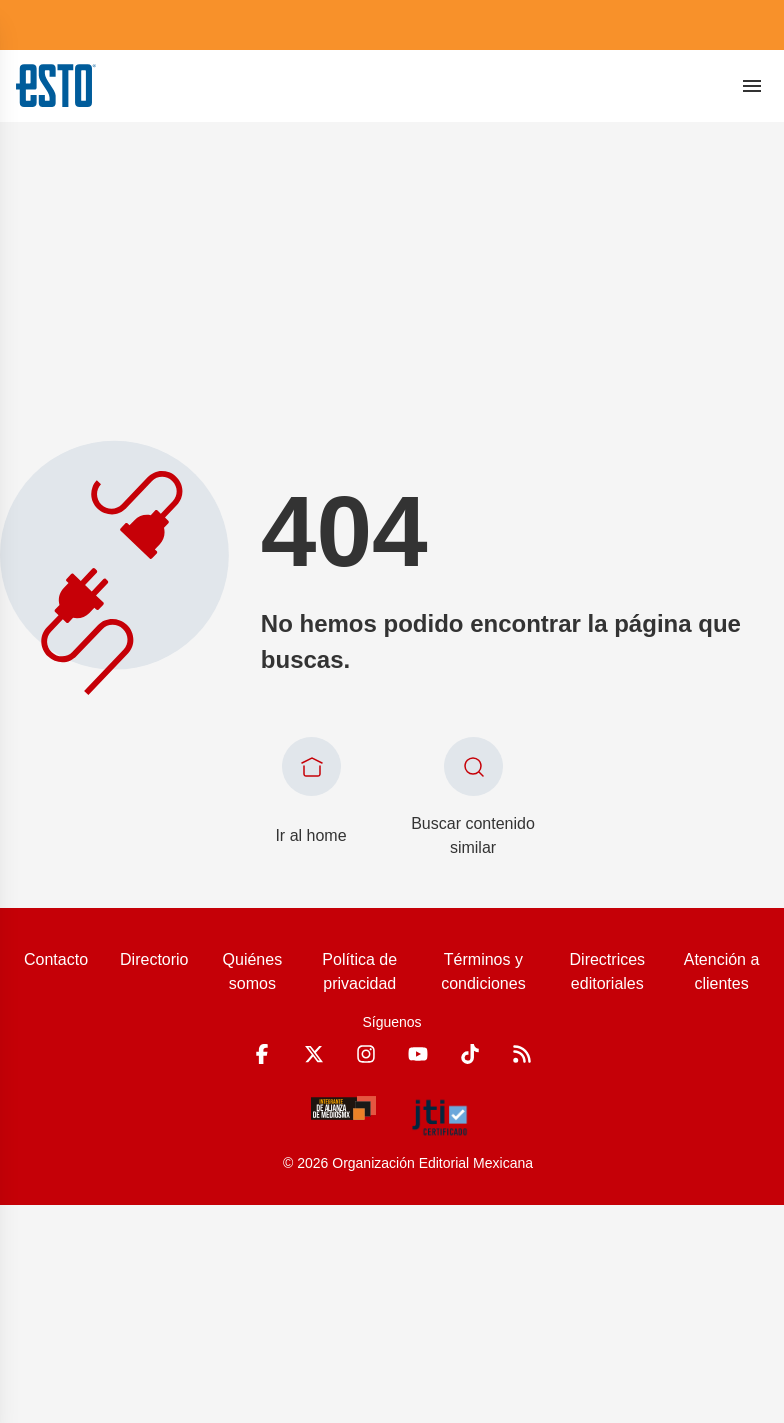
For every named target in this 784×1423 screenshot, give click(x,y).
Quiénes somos (253, 971)
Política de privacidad (359, 971)
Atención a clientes (722, 971)
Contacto (56, 959)
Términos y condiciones (483, 971)
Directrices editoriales (608, 971)
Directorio (154, 959)
